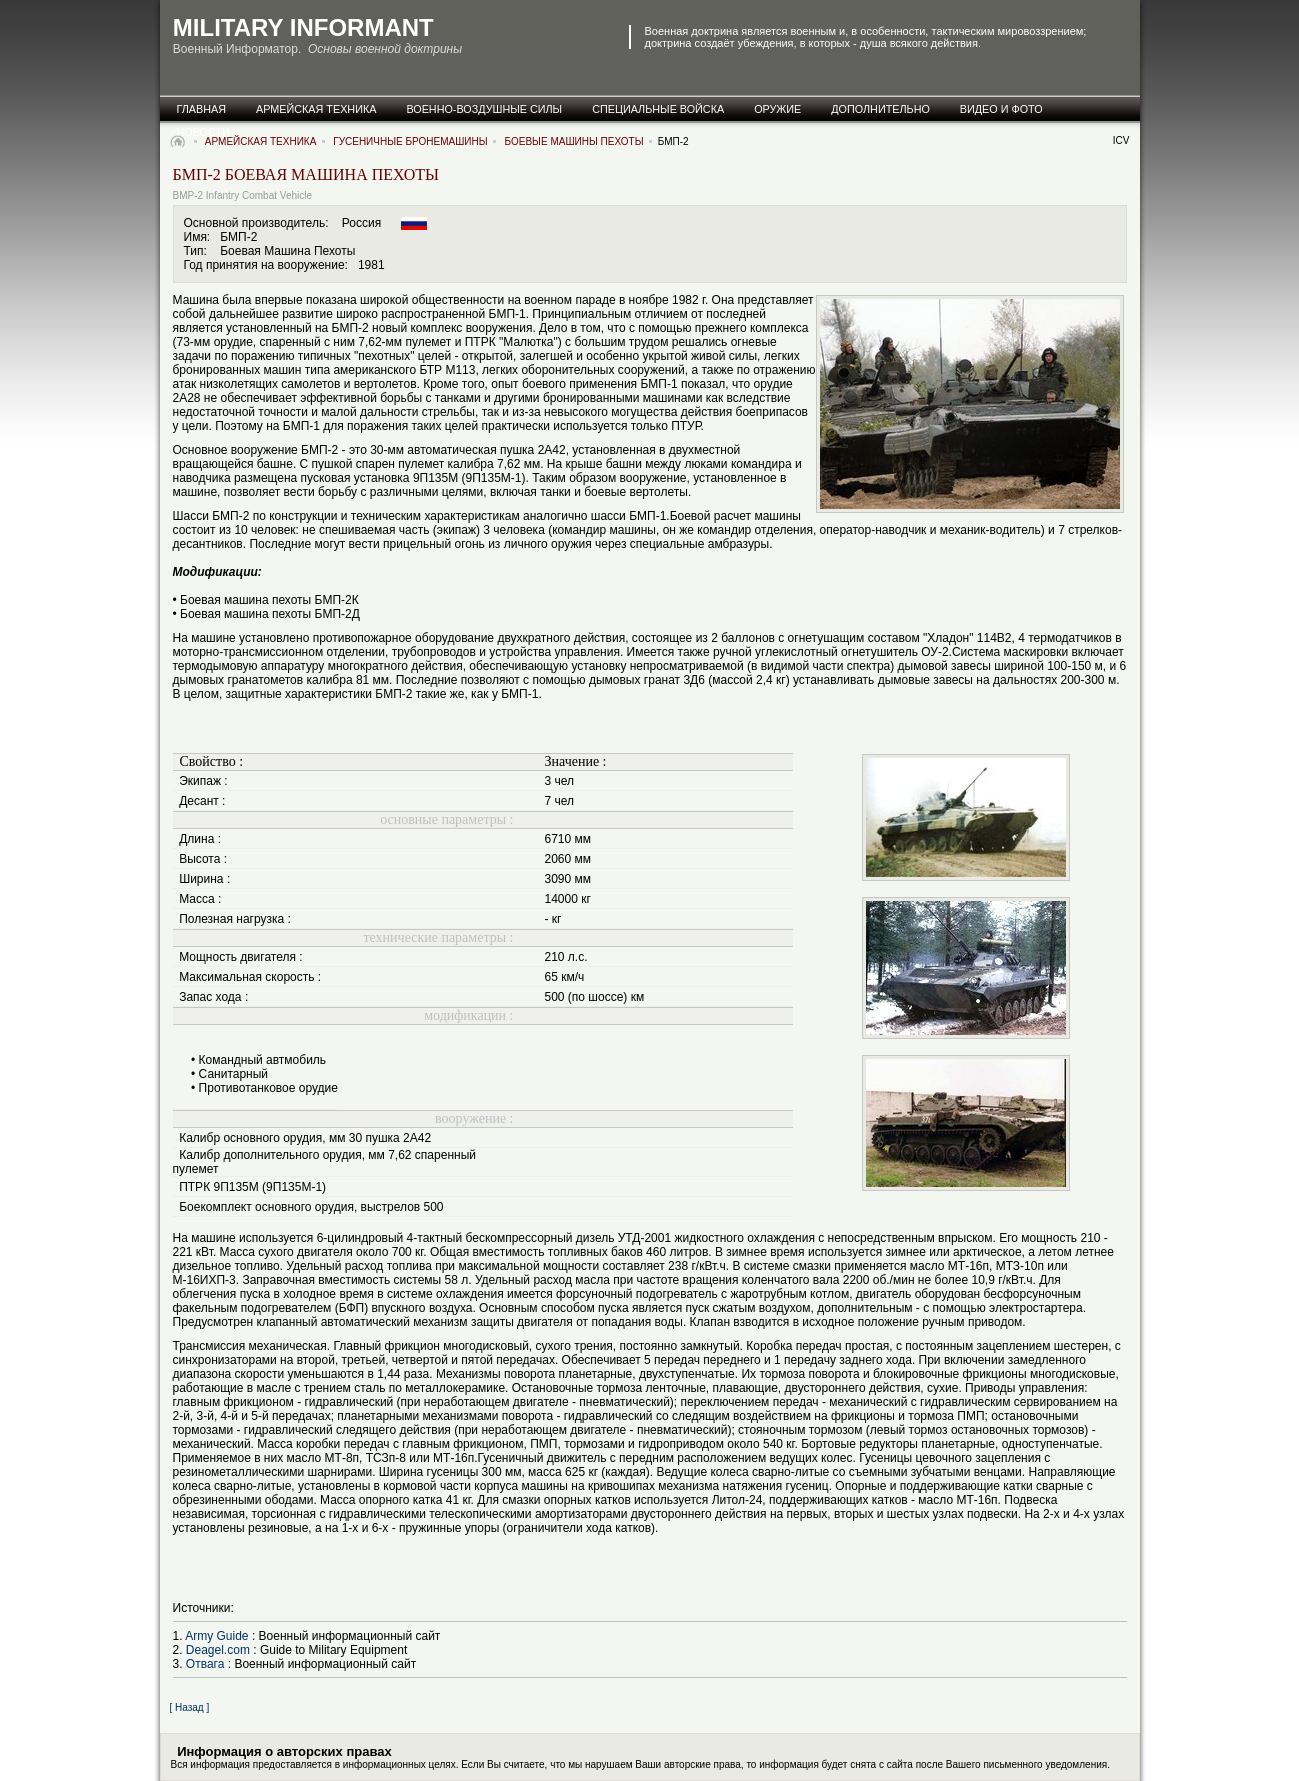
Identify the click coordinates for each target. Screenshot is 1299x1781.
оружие (777, 109)
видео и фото (1001, 109)
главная (202, 109)
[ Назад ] (190, 1707)
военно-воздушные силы (484, 109)
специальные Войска (658, 109)
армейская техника (316, 109)
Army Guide (216, 1636)
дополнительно (880, 109)
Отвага (205, 1664)
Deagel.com (218, 1650)
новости (203, 132)
